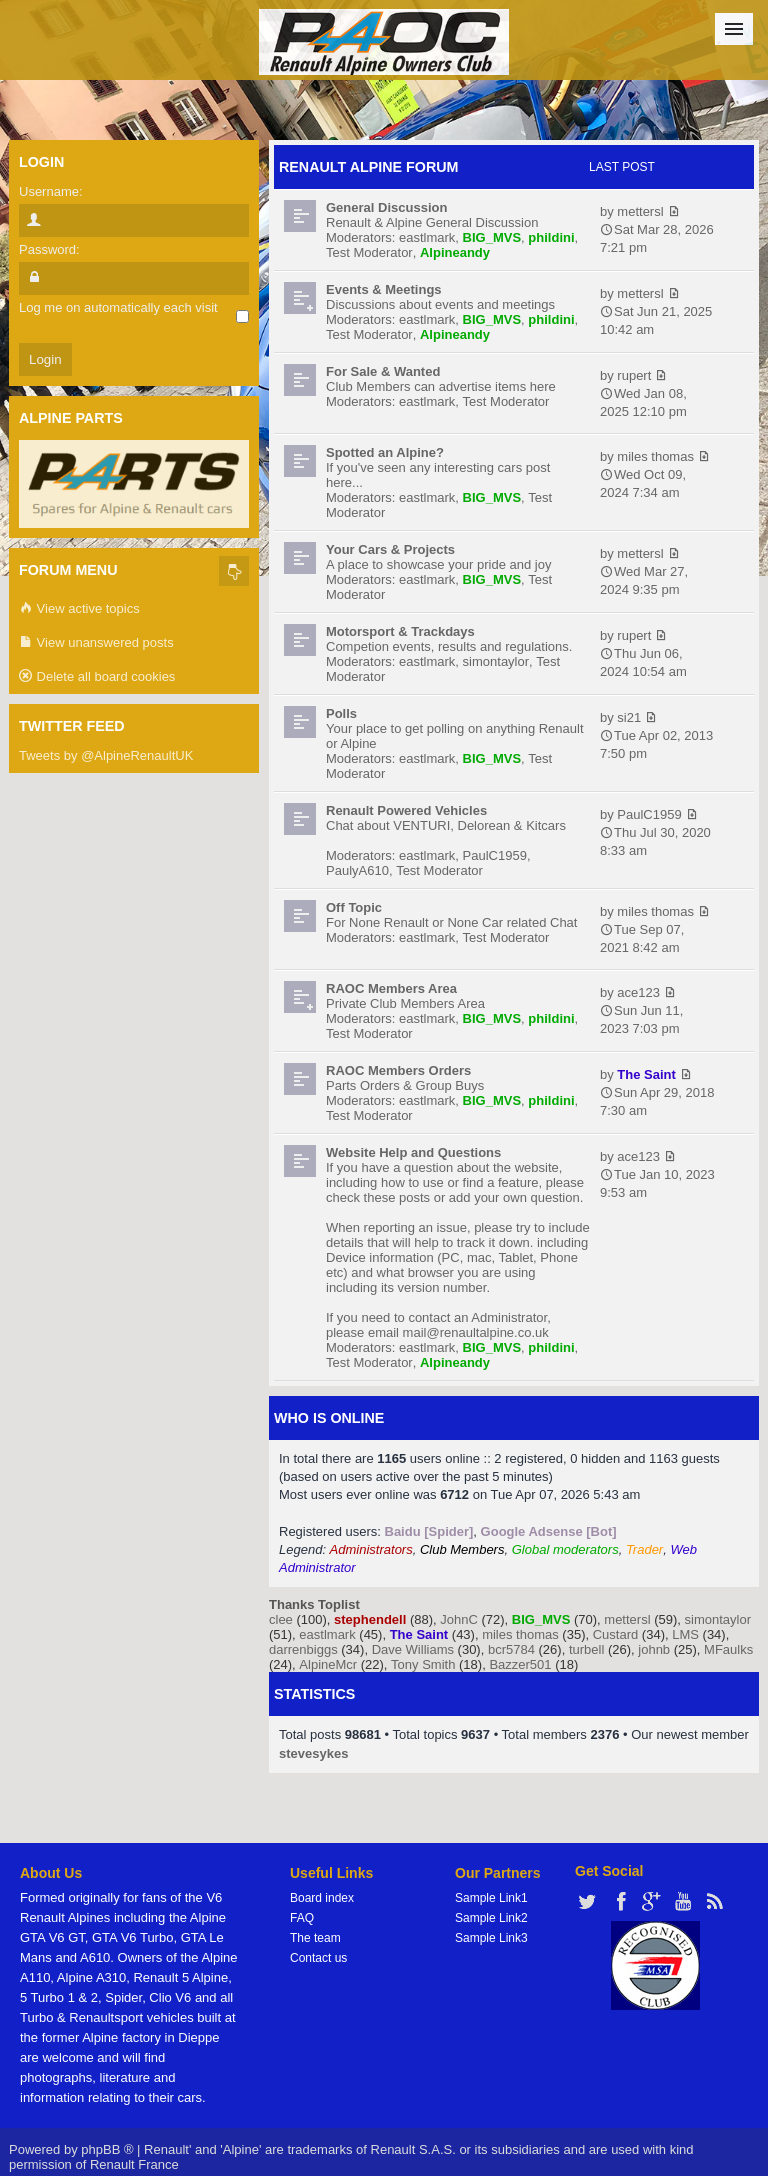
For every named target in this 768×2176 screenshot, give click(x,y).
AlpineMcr (328, 1664)
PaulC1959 (495, 855)
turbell (586, 1649)
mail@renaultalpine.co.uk (476, 1332)
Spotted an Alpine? (385, 452)
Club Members (462, 1549)
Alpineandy (455, 252)
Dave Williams (413, 1649)
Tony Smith (423, 1664)
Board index (322, 1898)
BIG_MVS (492, 237)
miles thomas (655, 456)
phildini (551, 237)
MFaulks (728, 1649)
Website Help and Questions (413, 1152)
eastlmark (427, 237)
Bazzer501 (520, 1664)
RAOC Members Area (391, 988)
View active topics (79, 609)
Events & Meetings (384, 289)
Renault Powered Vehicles (406, 810)
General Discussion (386, 207)
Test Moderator (369, 252)
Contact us (318, 1958)
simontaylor (496, 661)
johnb (654, 1649)
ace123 (638, 992)
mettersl (640, 211)
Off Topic (354, 907)
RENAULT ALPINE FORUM (369, 167)
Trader (644, 1549)
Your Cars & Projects (390, 549)
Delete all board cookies (97, 677)
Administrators (371, 1549)
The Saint (646, 1074)
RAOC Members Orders (398, 1070)
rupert (634, 375)
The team (315, 1938)
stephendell (370, 1619)
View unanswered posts (96, 643)
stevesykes (313, 1753)
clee (281, 1619)
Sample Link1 (491, 1898)
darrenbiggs (303, 1649)
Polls (341, 713)
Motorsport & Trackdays (400, 631)
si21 (629, 717)
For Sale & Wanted (383, 371)
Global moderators (565, 1549)
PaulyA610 (357, 870)
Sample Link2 (491, 1918)
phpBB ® (107, 2149)
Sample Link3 (491, 1938)
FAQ (302, 1918)
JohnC (459, 1619)
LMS (685, 1634)
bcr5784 (511, 1649)
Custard (616, 1634)
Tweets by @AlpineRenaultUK (106, 755)
